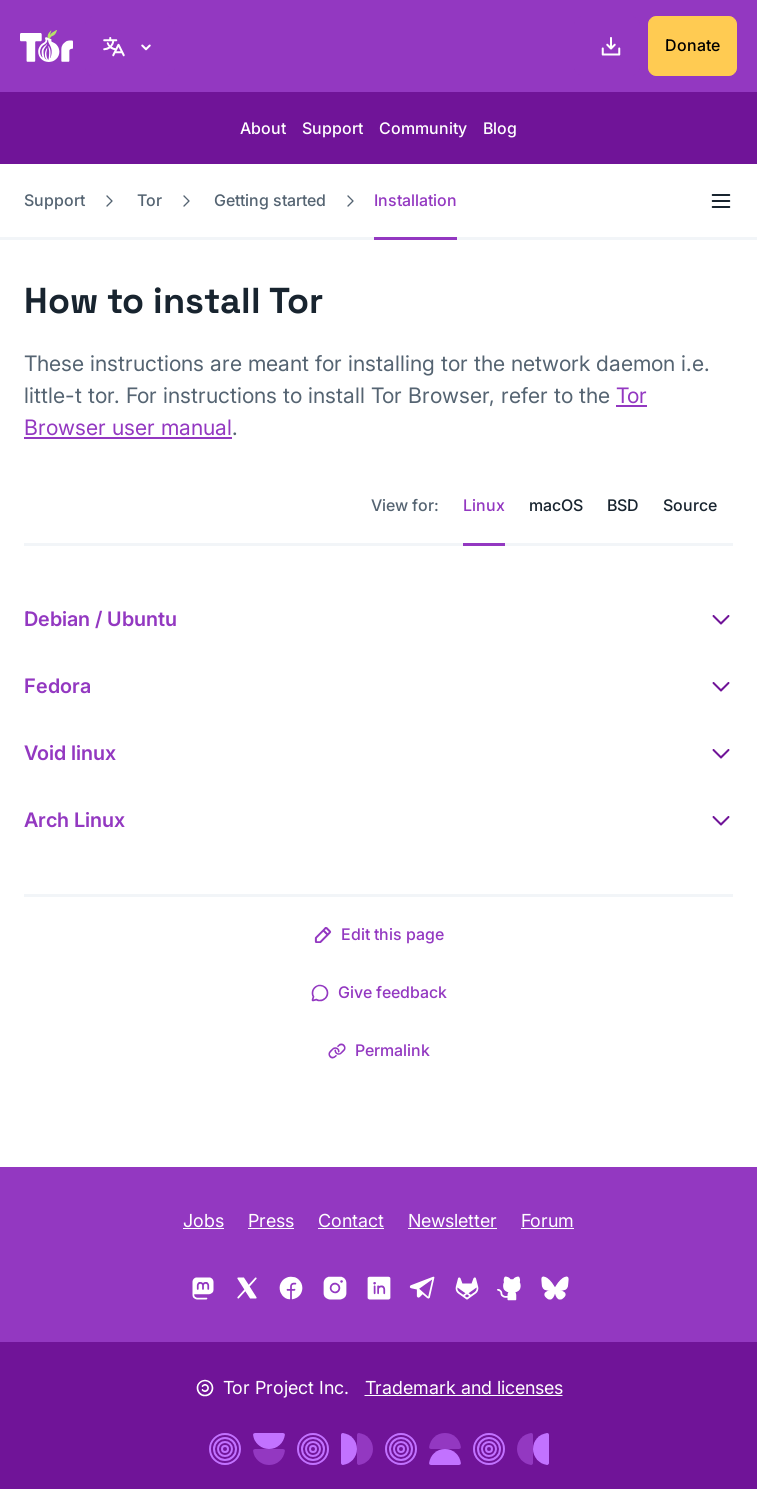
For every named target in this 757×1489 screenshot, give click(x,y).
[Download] (607, 46)
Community (423, 128)
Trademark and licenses (464, 1387)
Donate (692, 45)
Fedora (57, 686)
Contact (351, 1220)
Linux (484, 505)
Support (332, 128)
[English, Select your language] (130, 46)
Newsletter (452, 1220)
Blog (500, 128)
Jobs (203, 1220)
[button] (378, 938)
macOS (556, 505)
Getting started (270, 200)
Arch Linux (74, 820)
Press (271, 1220)
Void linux (70, 753)
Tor (149, 200)
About (263, 128)
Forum (547, 1220)
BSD (623, 505)
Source (690, 505)
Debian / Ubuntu (100, 619)
